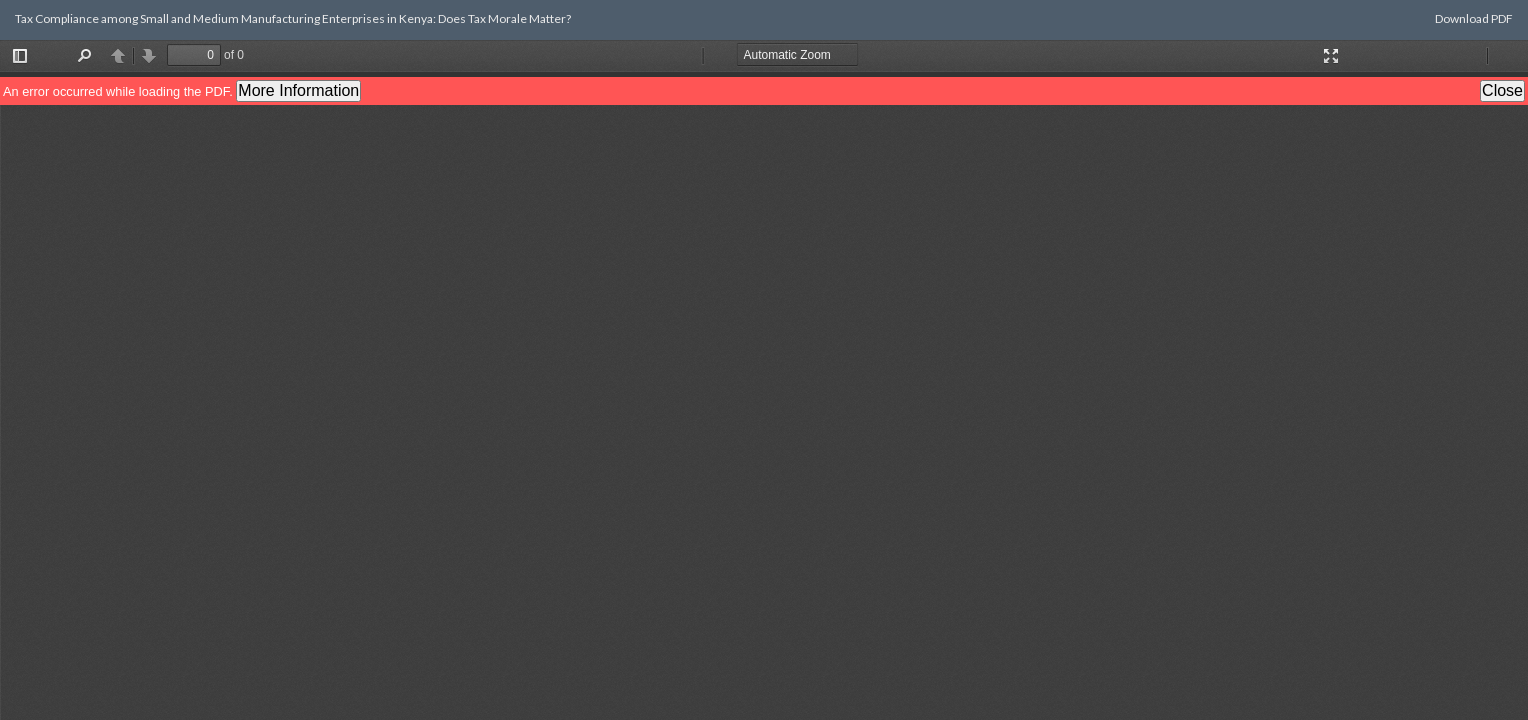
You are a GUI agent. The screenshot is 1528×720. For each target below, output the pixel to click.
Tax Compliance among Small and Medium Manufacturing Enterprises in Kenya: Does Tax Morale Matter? (293, 18)
